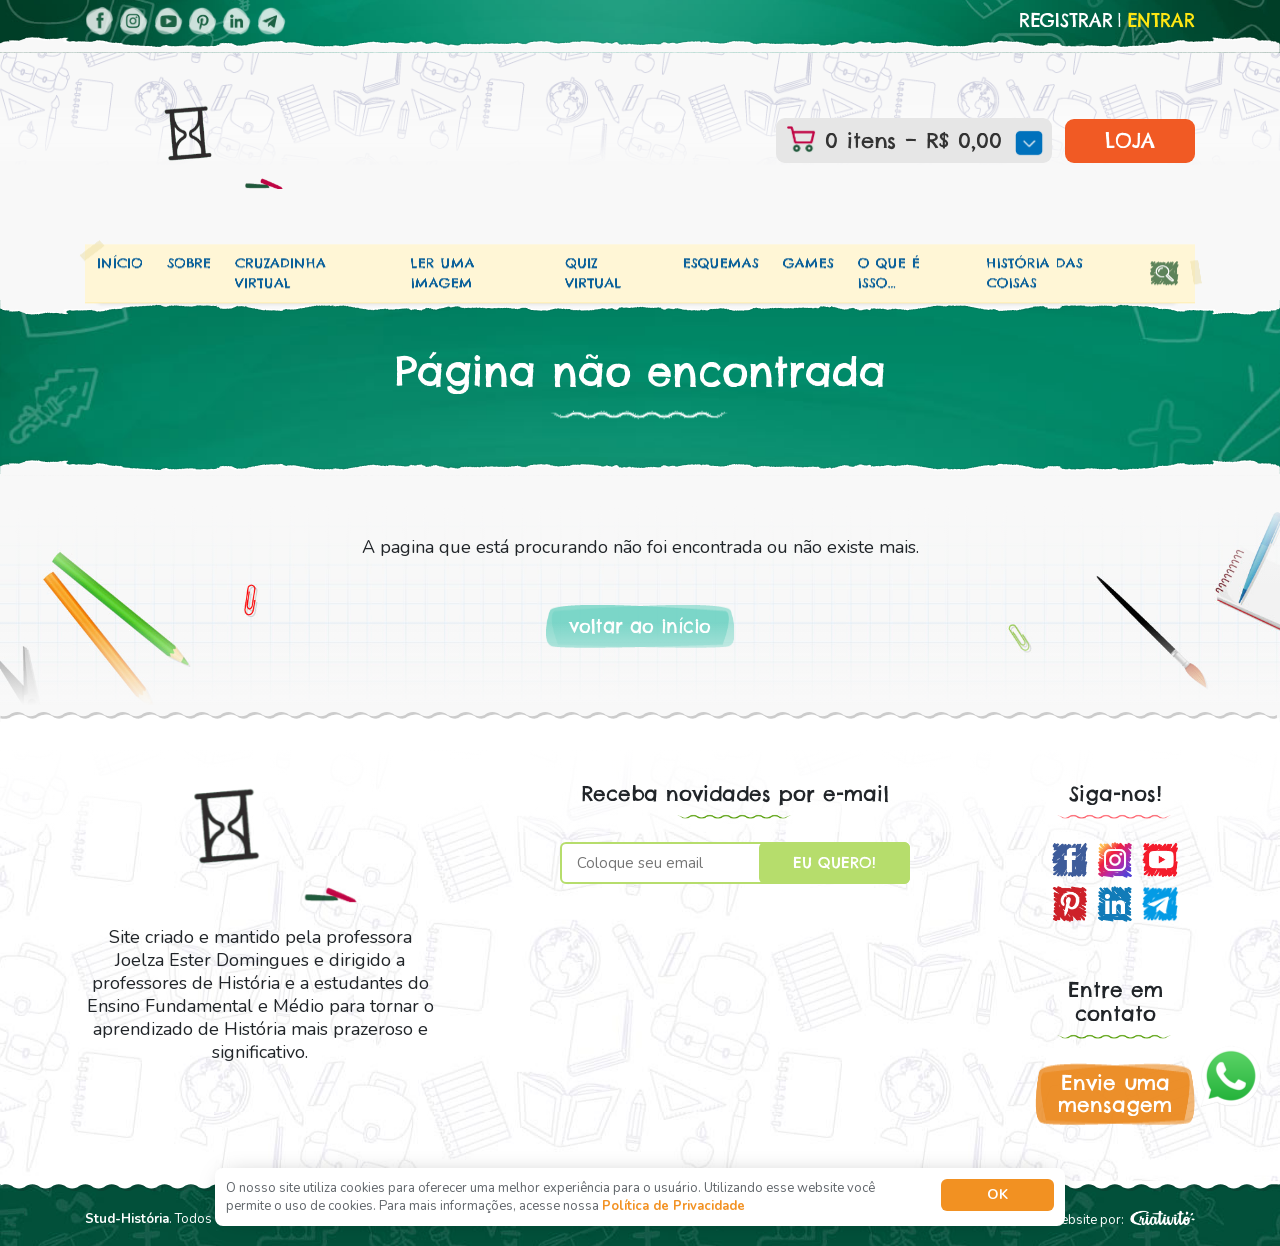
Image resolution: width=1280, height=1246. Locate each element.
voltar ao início (640, 626)
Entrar (1161, 21)
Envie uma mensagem (1115, 1093)
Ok (997, 1194)
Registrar (1066, 21)
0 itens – (929, 140)
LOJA (1130, 140)
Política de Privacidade (673, 1206)
